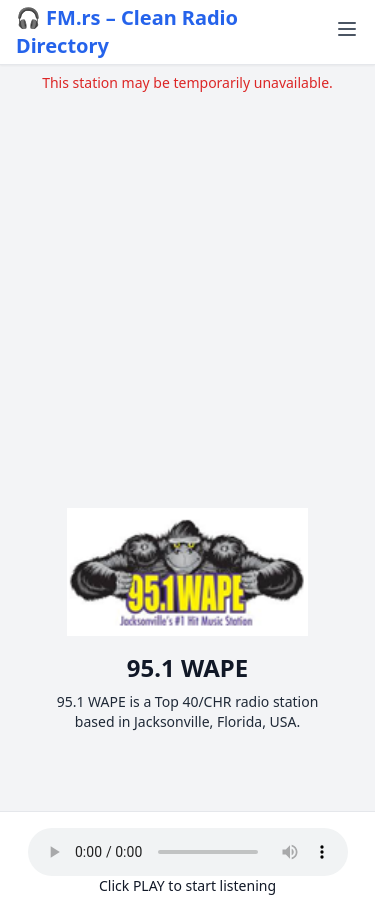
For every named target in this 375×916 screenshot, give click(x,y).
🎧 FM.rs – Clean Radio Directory (127, 31)
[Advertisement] (187, 280)
